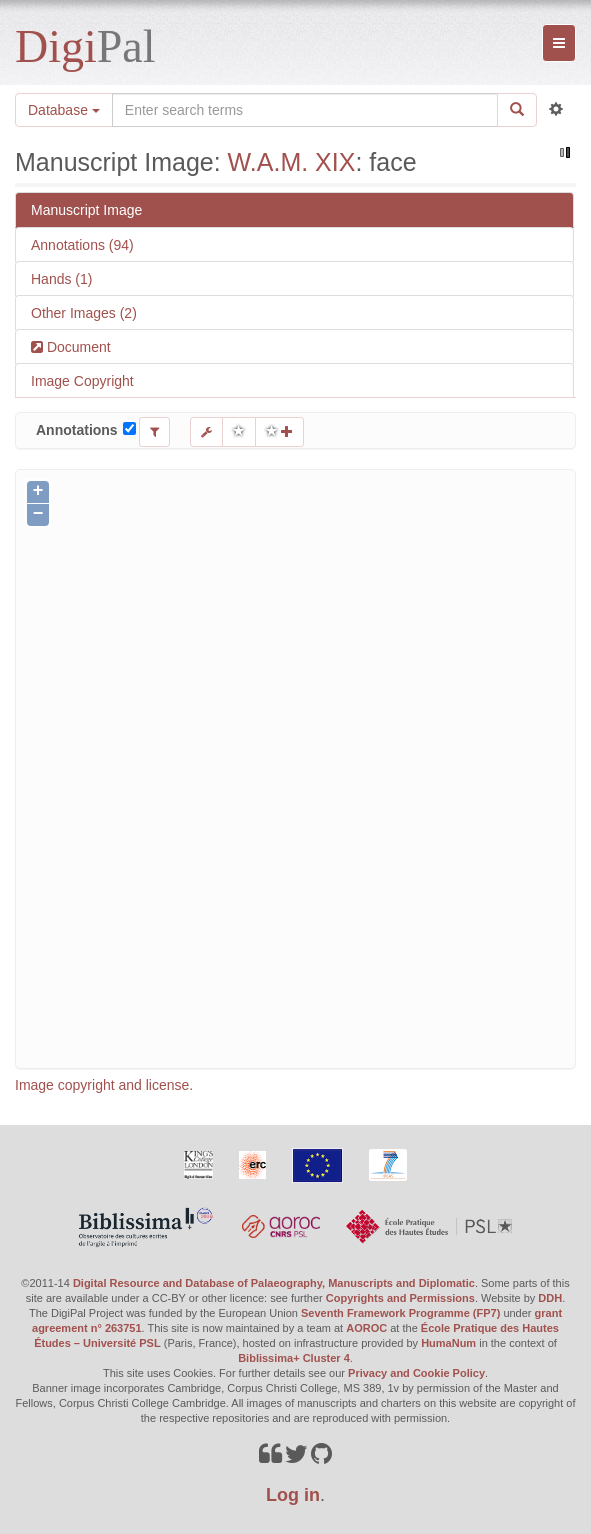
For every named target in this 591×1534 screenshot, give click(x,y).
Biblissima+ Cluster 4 (294, 1358)
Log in (293, 1495)
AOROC (366, 1328)
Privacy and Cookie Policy (416, 1373)
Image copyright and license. (104, 1085)
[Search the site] (305, 110)
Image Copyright (82, 381)
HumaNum (448, 1343)
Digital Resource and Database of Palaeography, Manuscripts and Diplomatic (274, 1283)
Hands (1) (61, 279)
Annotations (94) (82, 245)
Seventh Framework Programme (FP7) (400, 1313)
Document (77, 347)
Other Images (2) (84, 313)
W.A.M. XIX (292, 162)
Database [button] (64, 110)
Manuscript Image (86, 210)
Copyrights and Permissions (400, 1298)
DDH (550, 1298)
